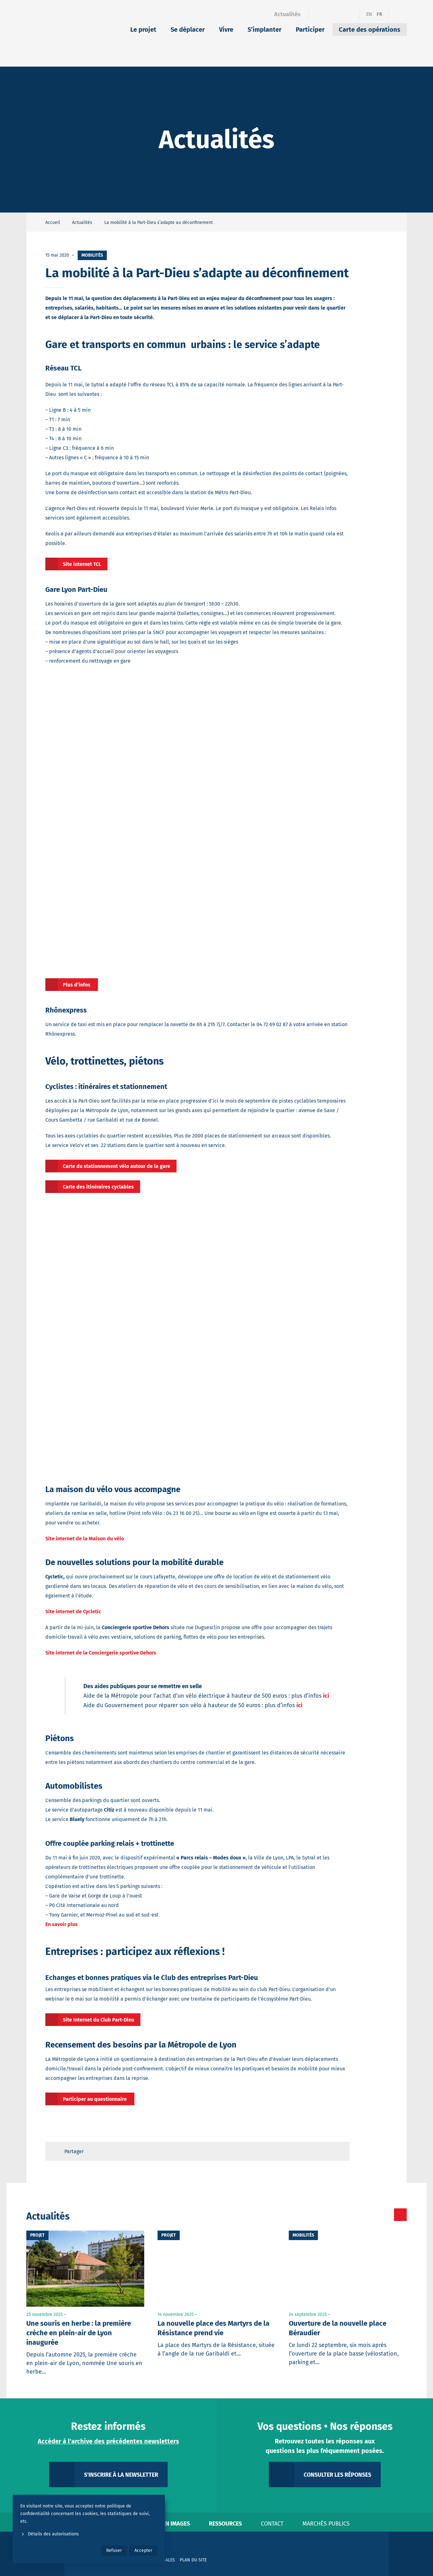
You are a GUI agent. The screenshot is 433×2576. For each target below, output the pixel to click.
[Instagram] (339, 14)
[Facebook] (317, 14)
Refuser (114, 2550)
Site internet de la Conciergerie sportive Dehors (100, 1653)
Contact (272, 2523)
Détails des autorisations (49, 2534)
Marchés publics (326, 2523)
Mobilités (92, 255)
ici (326, 1695)
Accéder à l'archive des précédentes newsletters (108, 2441)
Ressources (225, 2523)
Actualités (287, 14)
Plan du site (193, 2560)
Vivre (226, 29)
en (369, 14)
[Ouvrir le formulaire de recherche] (398, 14)
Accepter (143, 2550)
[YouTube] (350, 14)
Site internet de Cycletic (73, 1612)
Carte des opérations (369, 29)
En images (176, 2523)
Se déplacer (188, 29)
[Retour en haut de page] (338, 2151)
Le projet (143, 29)
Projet (37, 2235)
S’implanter (264, 29)
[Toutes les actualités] (373, 2214)
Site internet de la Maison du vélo (84, 1539)
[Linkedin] (328, 14)
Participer (310, 29)
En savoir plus (62, 1924)
